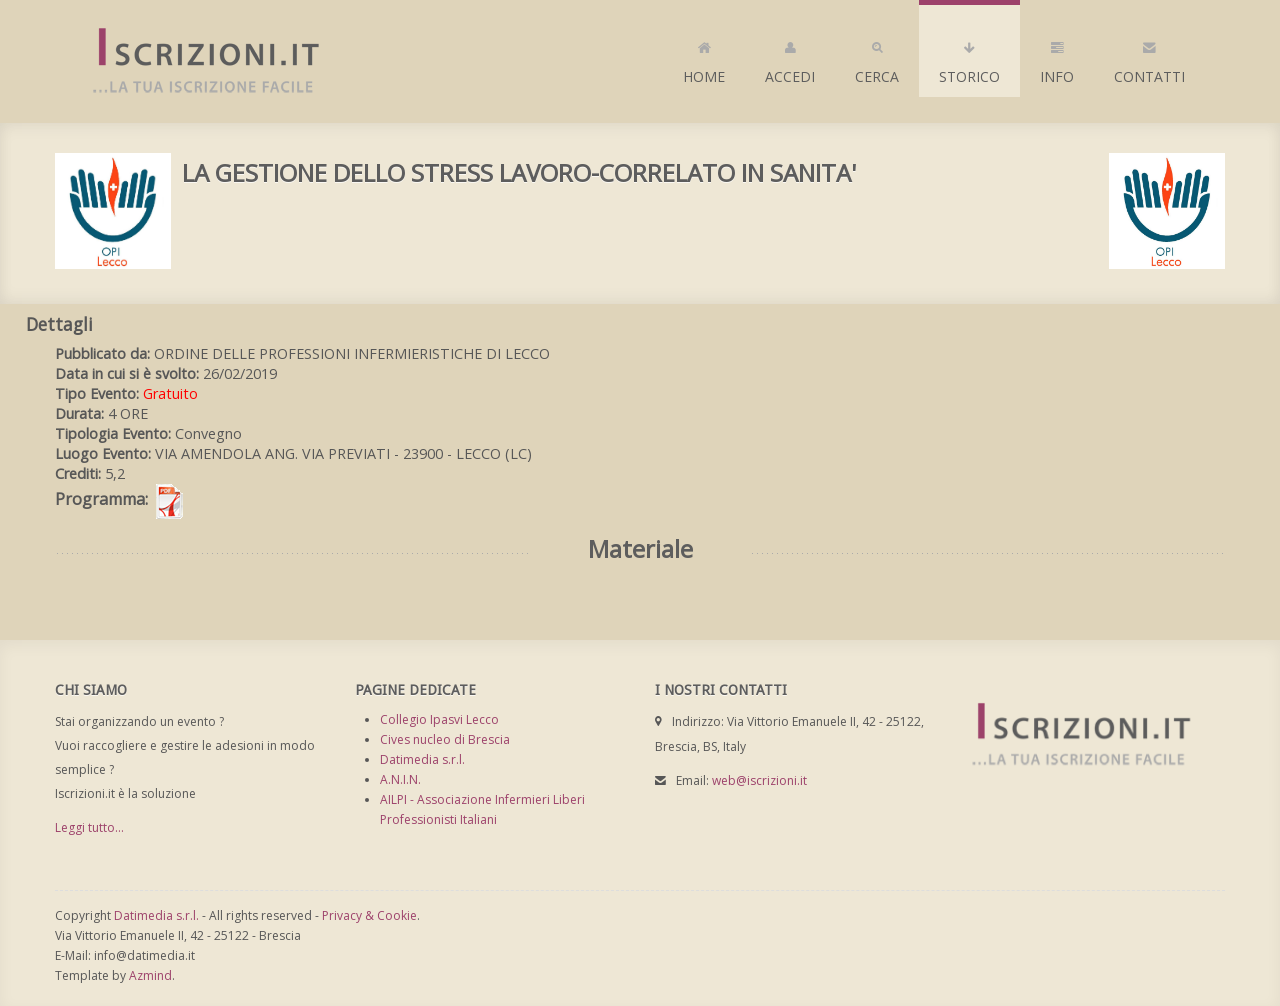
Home (704, 58)
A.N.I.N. (400, 779)
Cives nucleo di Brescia (445, 739)
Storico (969, 58)
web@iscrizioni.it (759, 780)
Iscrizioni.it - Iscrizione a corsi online (195, 61)
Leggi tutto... (89, 827)
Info (1057, 58)
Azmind (150, 975)
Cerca (877, 58)
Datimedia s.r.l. (422, 759)
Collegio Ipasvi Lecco (439, 719)
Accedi (790, 58)
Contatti (1149, 58)
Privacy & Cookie (369, 915)
